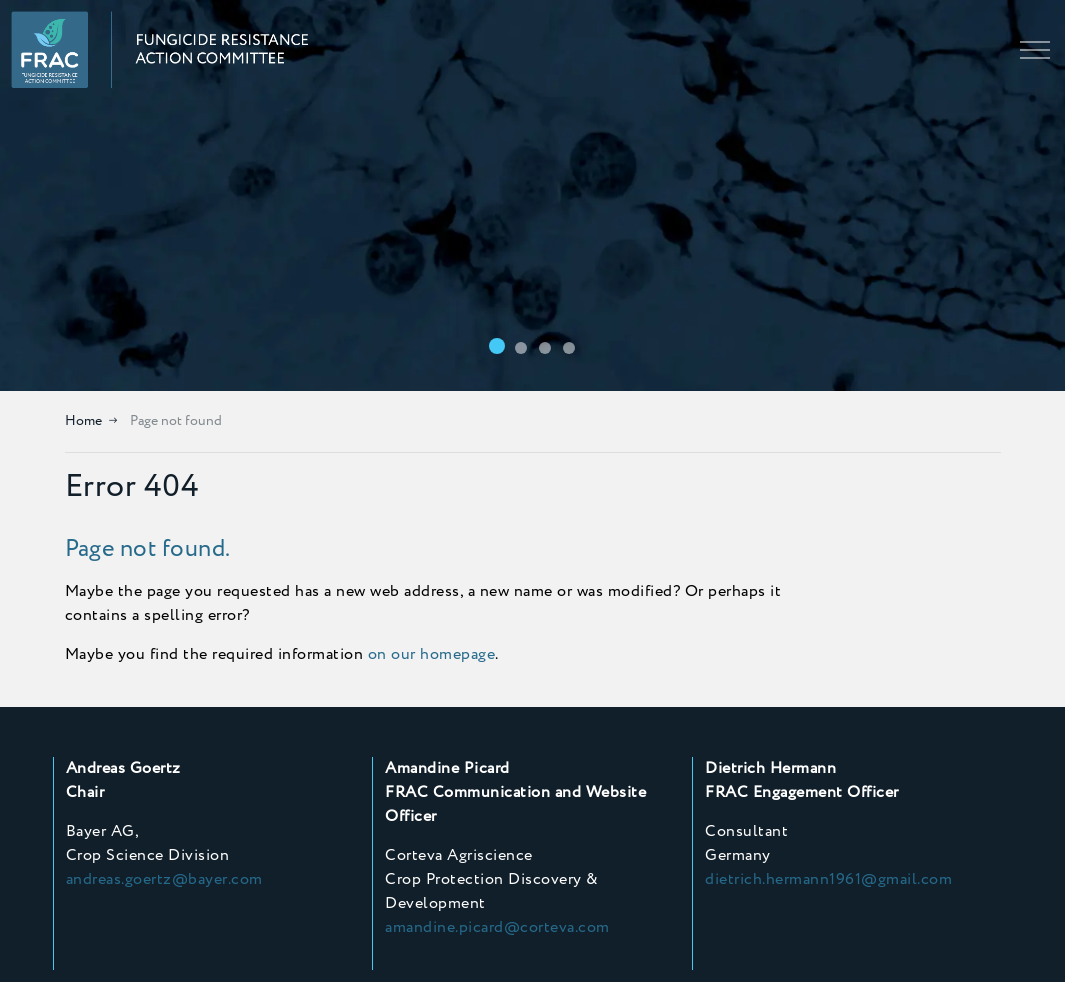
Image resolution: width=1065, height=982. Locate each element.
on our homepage (432, 654)
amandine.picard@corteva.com (497, 927)
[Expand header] (1035, 50)
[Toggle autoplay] (1045, 371)
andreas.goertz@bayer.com (164, 879)
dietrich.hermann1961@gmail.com (828, 879)
